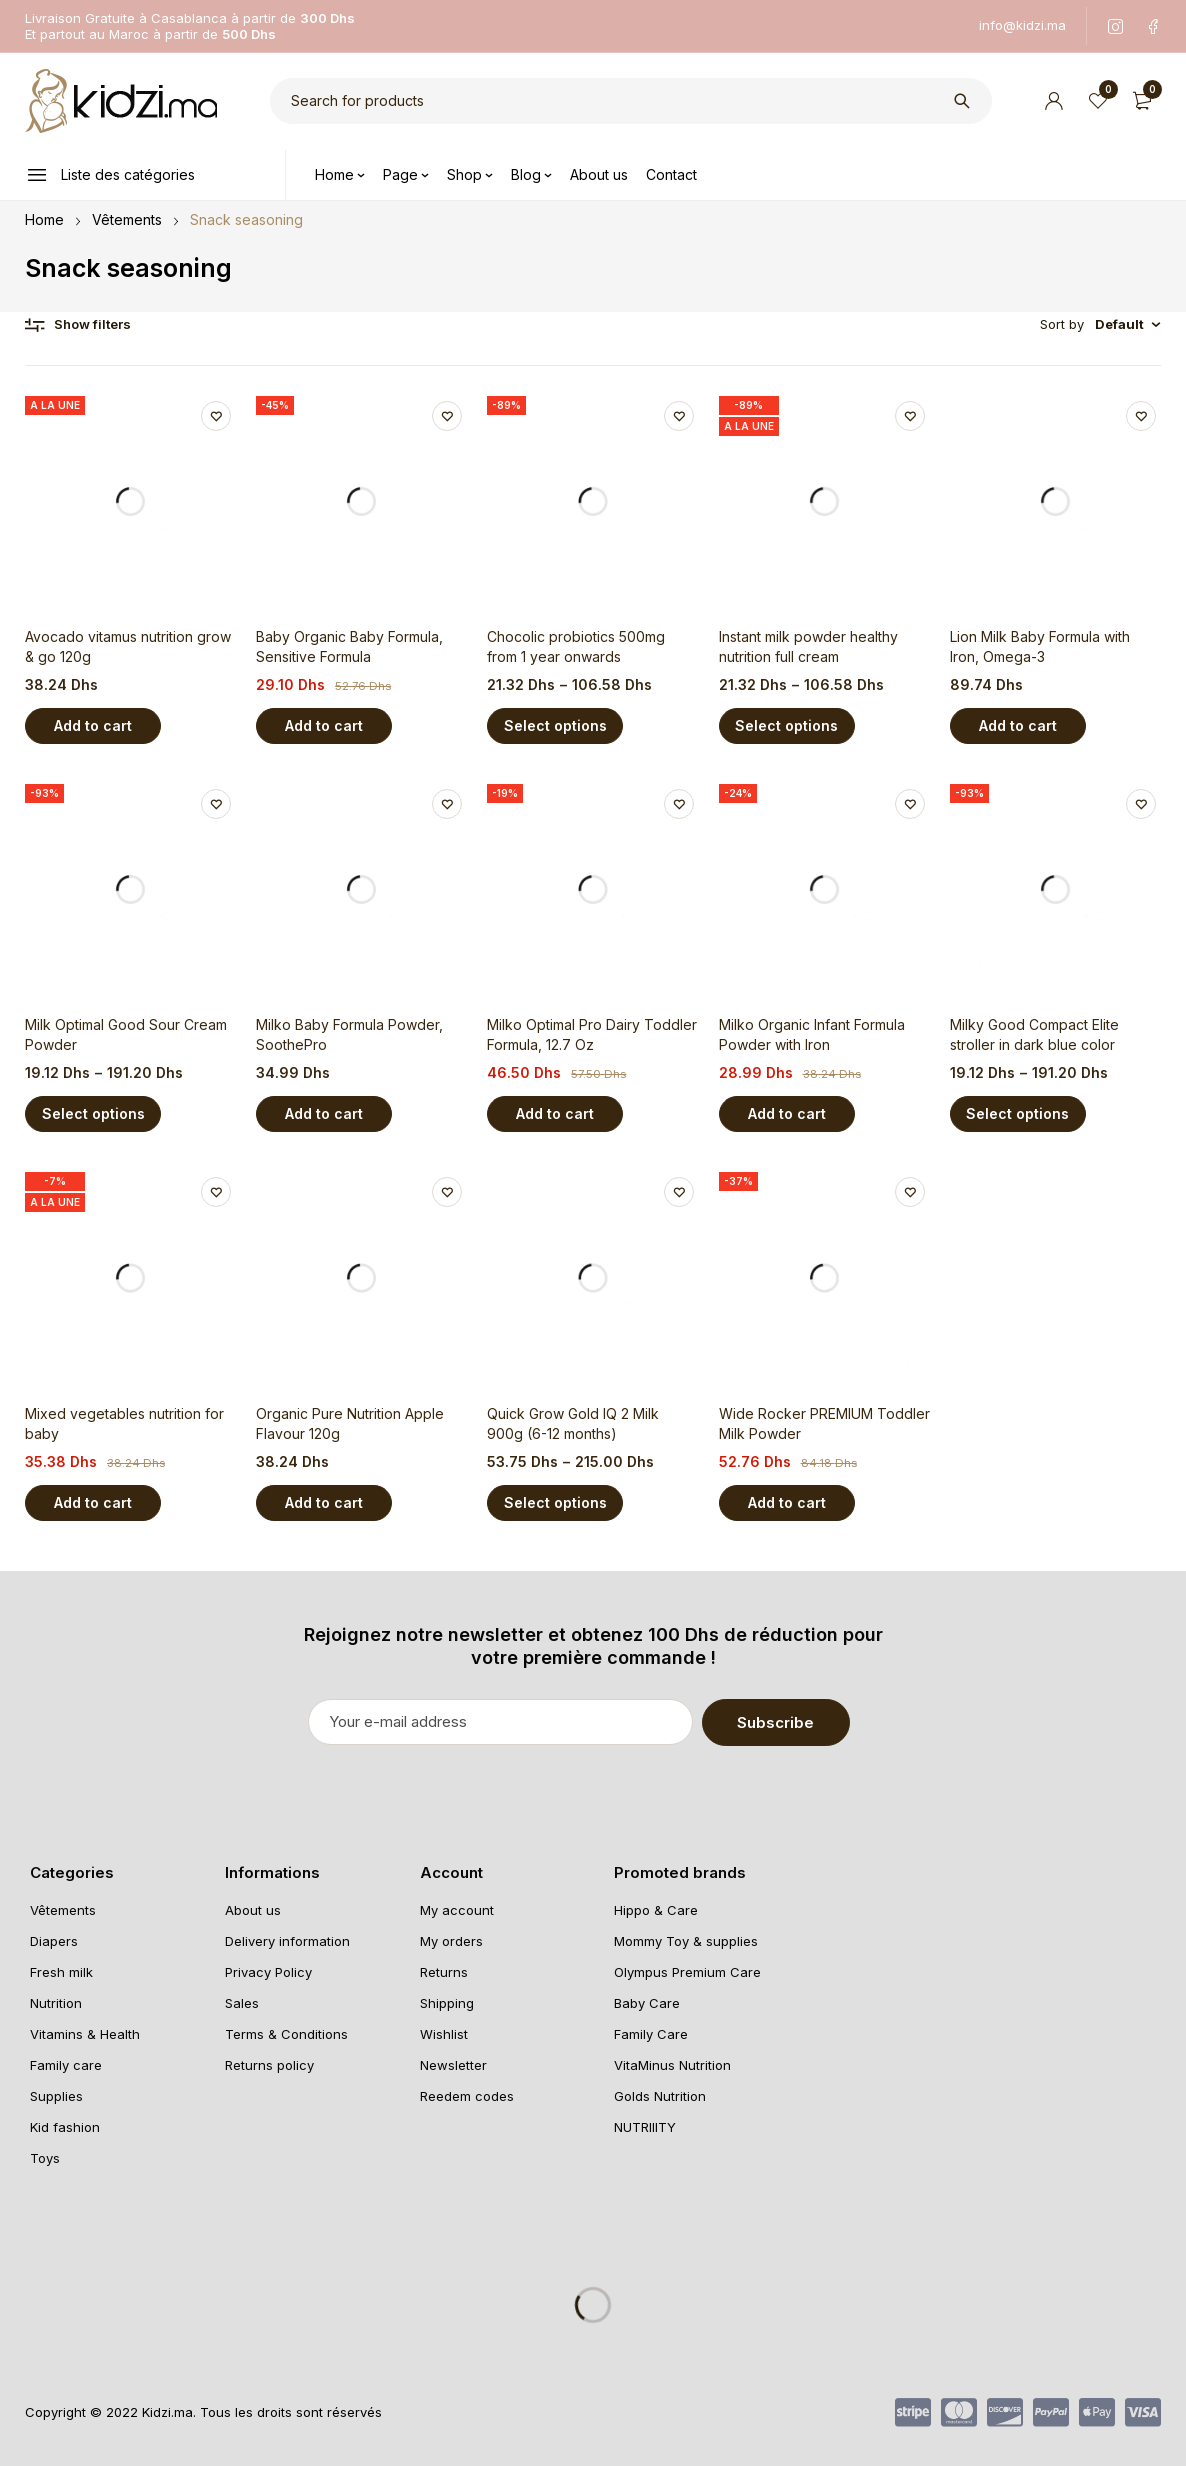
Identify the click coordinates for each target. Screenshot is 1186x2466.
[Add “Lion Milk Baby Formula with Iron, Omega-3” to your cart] (1018, 726)
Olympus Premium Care (687, 1971)
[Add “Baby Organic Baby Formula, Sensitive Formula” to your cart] (324, 726)
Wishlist (444, 2033)
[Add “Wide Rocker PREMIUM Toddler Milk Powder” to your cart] (787, 1503)
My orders (451, 1940)
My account (457, 1909)
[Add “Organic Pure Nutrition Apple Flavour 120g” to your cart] (324, 1503)
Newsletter (453, 2064)
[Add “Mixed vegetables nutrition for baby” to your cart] (93, 1503)
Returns (444, 1971)
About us (253, 1909)
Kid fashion (65, 2126)
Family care (66, 2064)
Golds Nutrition (660, 2095)
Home (44, 219)
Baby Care (647, 2002)
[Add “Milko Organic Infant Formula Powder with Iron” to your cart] (787, 1114)
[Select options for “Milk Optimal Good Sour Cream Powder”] (93, 1114)
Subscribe (798, 1721)
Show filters (92, 324)
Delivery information (287, 1940)
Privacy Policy (268, 1971)
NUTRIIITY (645, 2126)
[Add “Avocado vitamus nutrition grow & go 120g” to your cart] (93, 726)
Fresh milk (61, 1971)
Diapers (54, 1940)
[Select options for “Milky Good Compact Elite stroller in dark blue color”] (1018, 1114)
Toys (45, 2157)
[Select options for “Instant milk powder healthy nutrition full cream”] (787, 726)
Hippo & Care (656, 1909)
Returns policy (269, 2064)
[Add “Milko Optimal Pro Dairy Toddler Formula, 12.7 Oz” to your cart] (555, 1114)
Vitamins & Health (85, 2033)
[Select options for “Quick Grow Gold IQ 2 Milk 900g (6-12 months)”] (555, 1503)
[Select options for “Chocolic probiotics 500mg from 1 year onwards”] (555, 726)
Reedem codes (467, 2095)
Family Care (651, 2033)
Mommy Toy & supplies (686, 1940)
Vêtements (127, 219)
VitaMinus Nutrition (672, 2064)
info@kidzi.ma (1022, 25)
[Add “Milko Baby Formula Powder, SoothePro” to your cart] (324, 1114)
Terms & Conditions (286, 2033)
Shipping (447, 2002)
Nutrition (56, 2002)
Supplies (56, 2095)
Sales (242, 2002)
